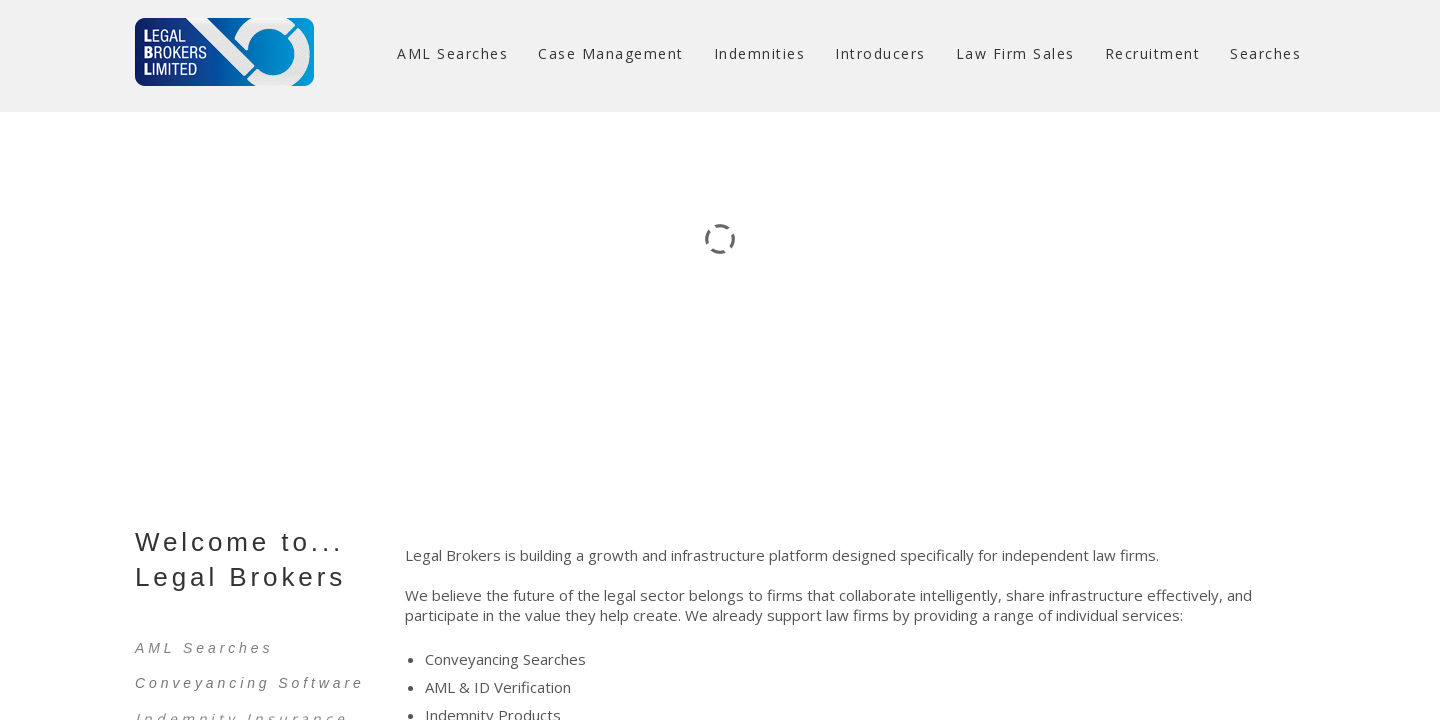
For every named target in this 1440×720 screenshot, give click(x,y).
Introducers (880, 53)
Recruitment (1153, 53)
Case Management (611, 53)
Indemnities (760, 53)
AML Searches (452, 53)
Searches (1265, 53)
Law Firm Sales (1015, 53)
